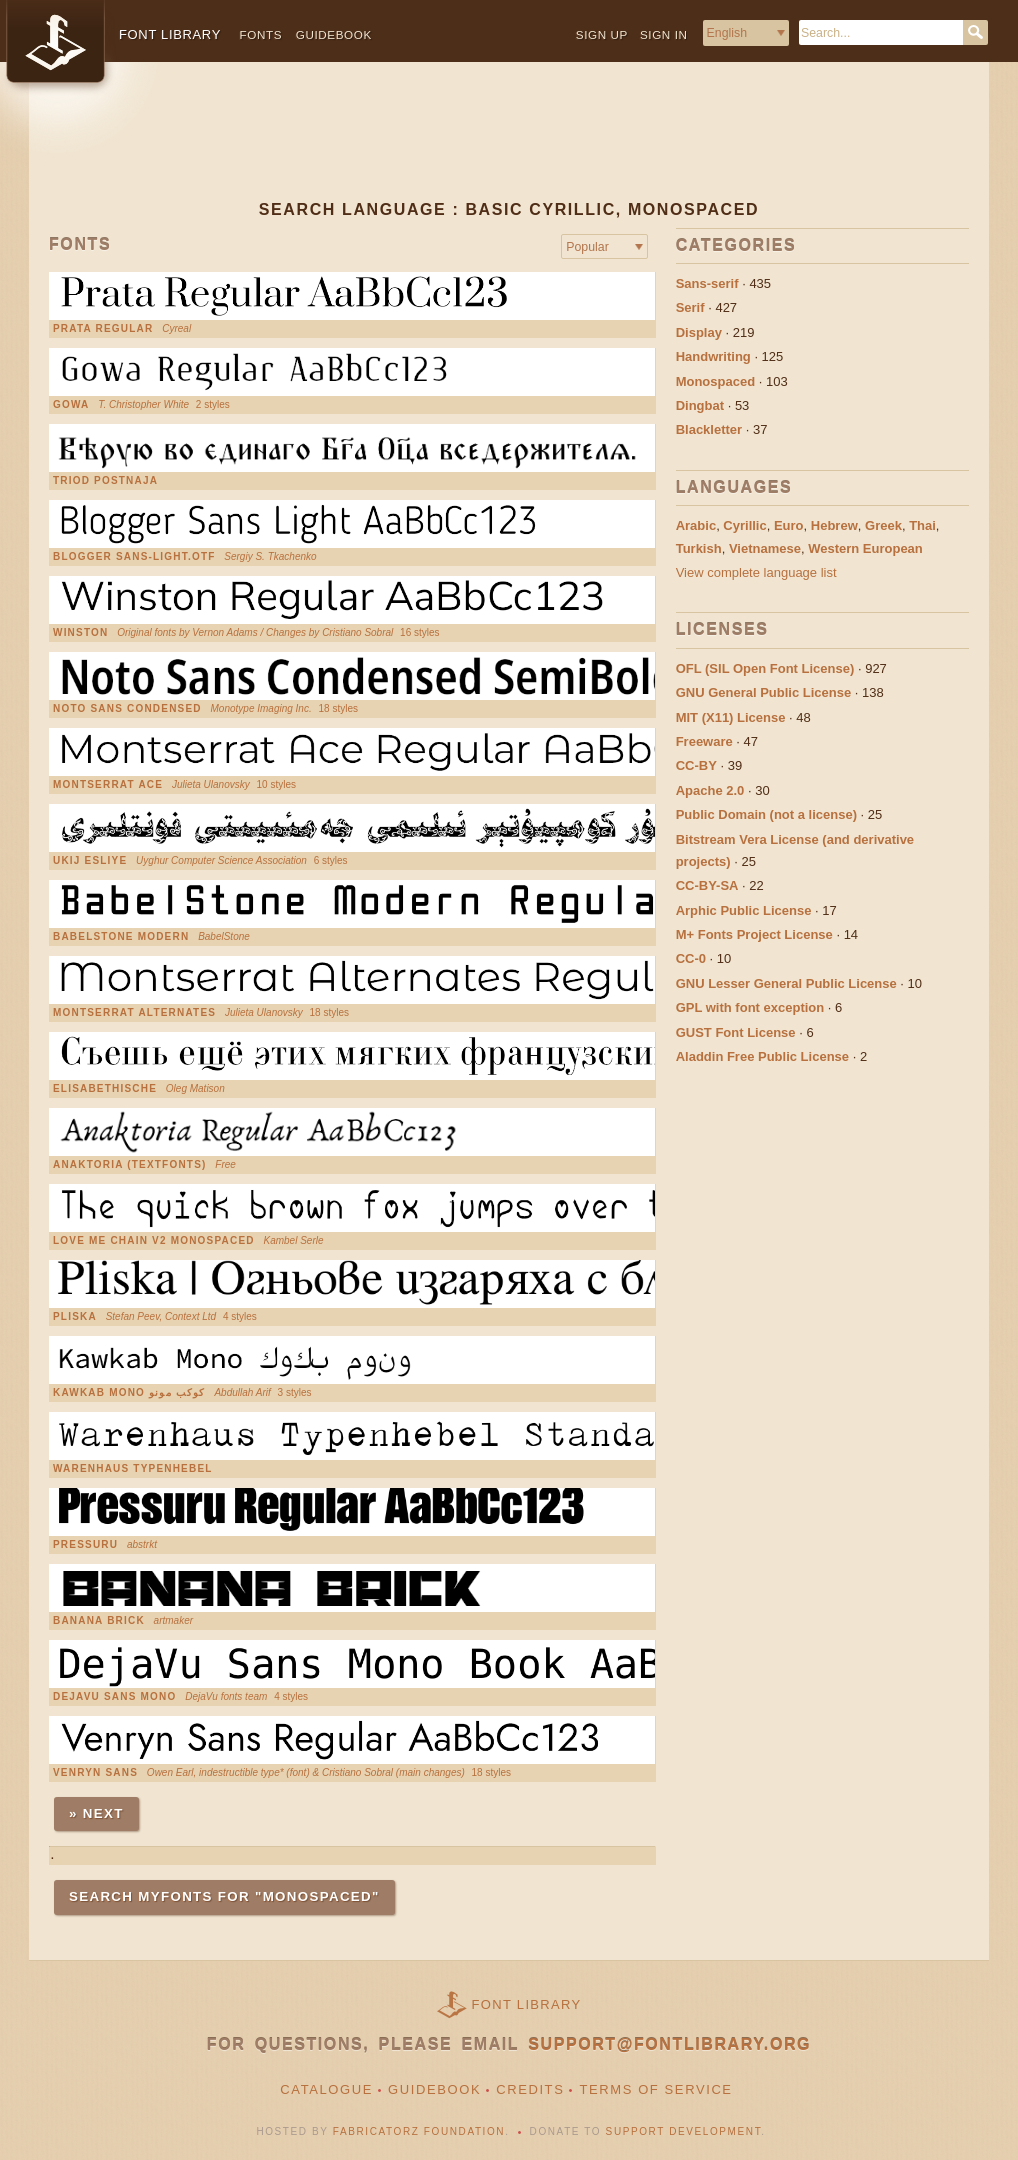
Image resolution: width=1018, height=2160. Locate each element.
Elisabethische (105, 1089)
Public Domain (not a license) (766, 814)
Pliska (75, 1317)
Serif (690, 307)
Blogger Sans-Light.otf (134, 557)
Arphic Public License (744, 910)
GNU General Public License (764, 692)
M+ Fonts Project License (754, 934)
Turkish (699, 548)
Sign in (664, 34)
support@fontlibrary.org (669, 2044)
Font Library (527, 2004)
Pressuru (85, 1545)
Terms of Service (655, 2089)
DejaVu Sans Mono (114, 1697)
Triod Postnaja (105, 481)
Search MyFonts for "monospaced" (224, 1896)
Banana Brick (99, 1621)
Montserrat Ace (108, 785)
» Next (96, 1813)
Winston (80, 633)
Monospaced (715, 381)
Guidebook (334, 34)
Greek (883, 525)
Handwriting (713, 356)
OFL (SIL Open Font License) (765, 668)
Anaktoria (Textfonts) (130, 1165)
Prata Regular (103, 329)
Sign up (602, 34)
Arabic (696, 525)
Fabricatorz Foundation (419, 2131)
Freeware (704, 741)
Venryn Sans (95, 1773)
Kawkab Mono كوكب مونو (129, 1393)
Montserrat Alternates (134, 1013)
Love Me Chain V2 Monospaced (154, 1241)
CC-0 (691, 958)
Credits (530, 2089)
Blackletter (709, 429)
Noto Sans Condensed (127, 709)
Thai (922, 525)
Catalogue (326, 2089)
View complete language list (756, 572)
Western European (865, 548)
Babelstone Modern (121, 937)
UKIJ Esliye (90, 861)
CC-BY (696, 765)
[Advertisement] (509, 147)
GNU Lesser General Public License (786, 983)
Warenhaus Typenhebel (133, 1469)
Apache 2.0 (710, 790)
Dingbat (700, 405)
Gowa (71, 405)
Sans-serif (707, 283)
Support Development (684, 2131)
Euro (789, 525)
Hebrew (834, 525)
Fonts (261, 34)
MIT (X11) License (731, 717)
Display (699, 332)
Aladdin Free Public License (762, 1056)
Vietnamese (765, 548)
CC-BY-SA (707, 885)
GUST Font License (736, 1032)
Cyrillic (744, 525)
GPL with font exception (750, 1007)
